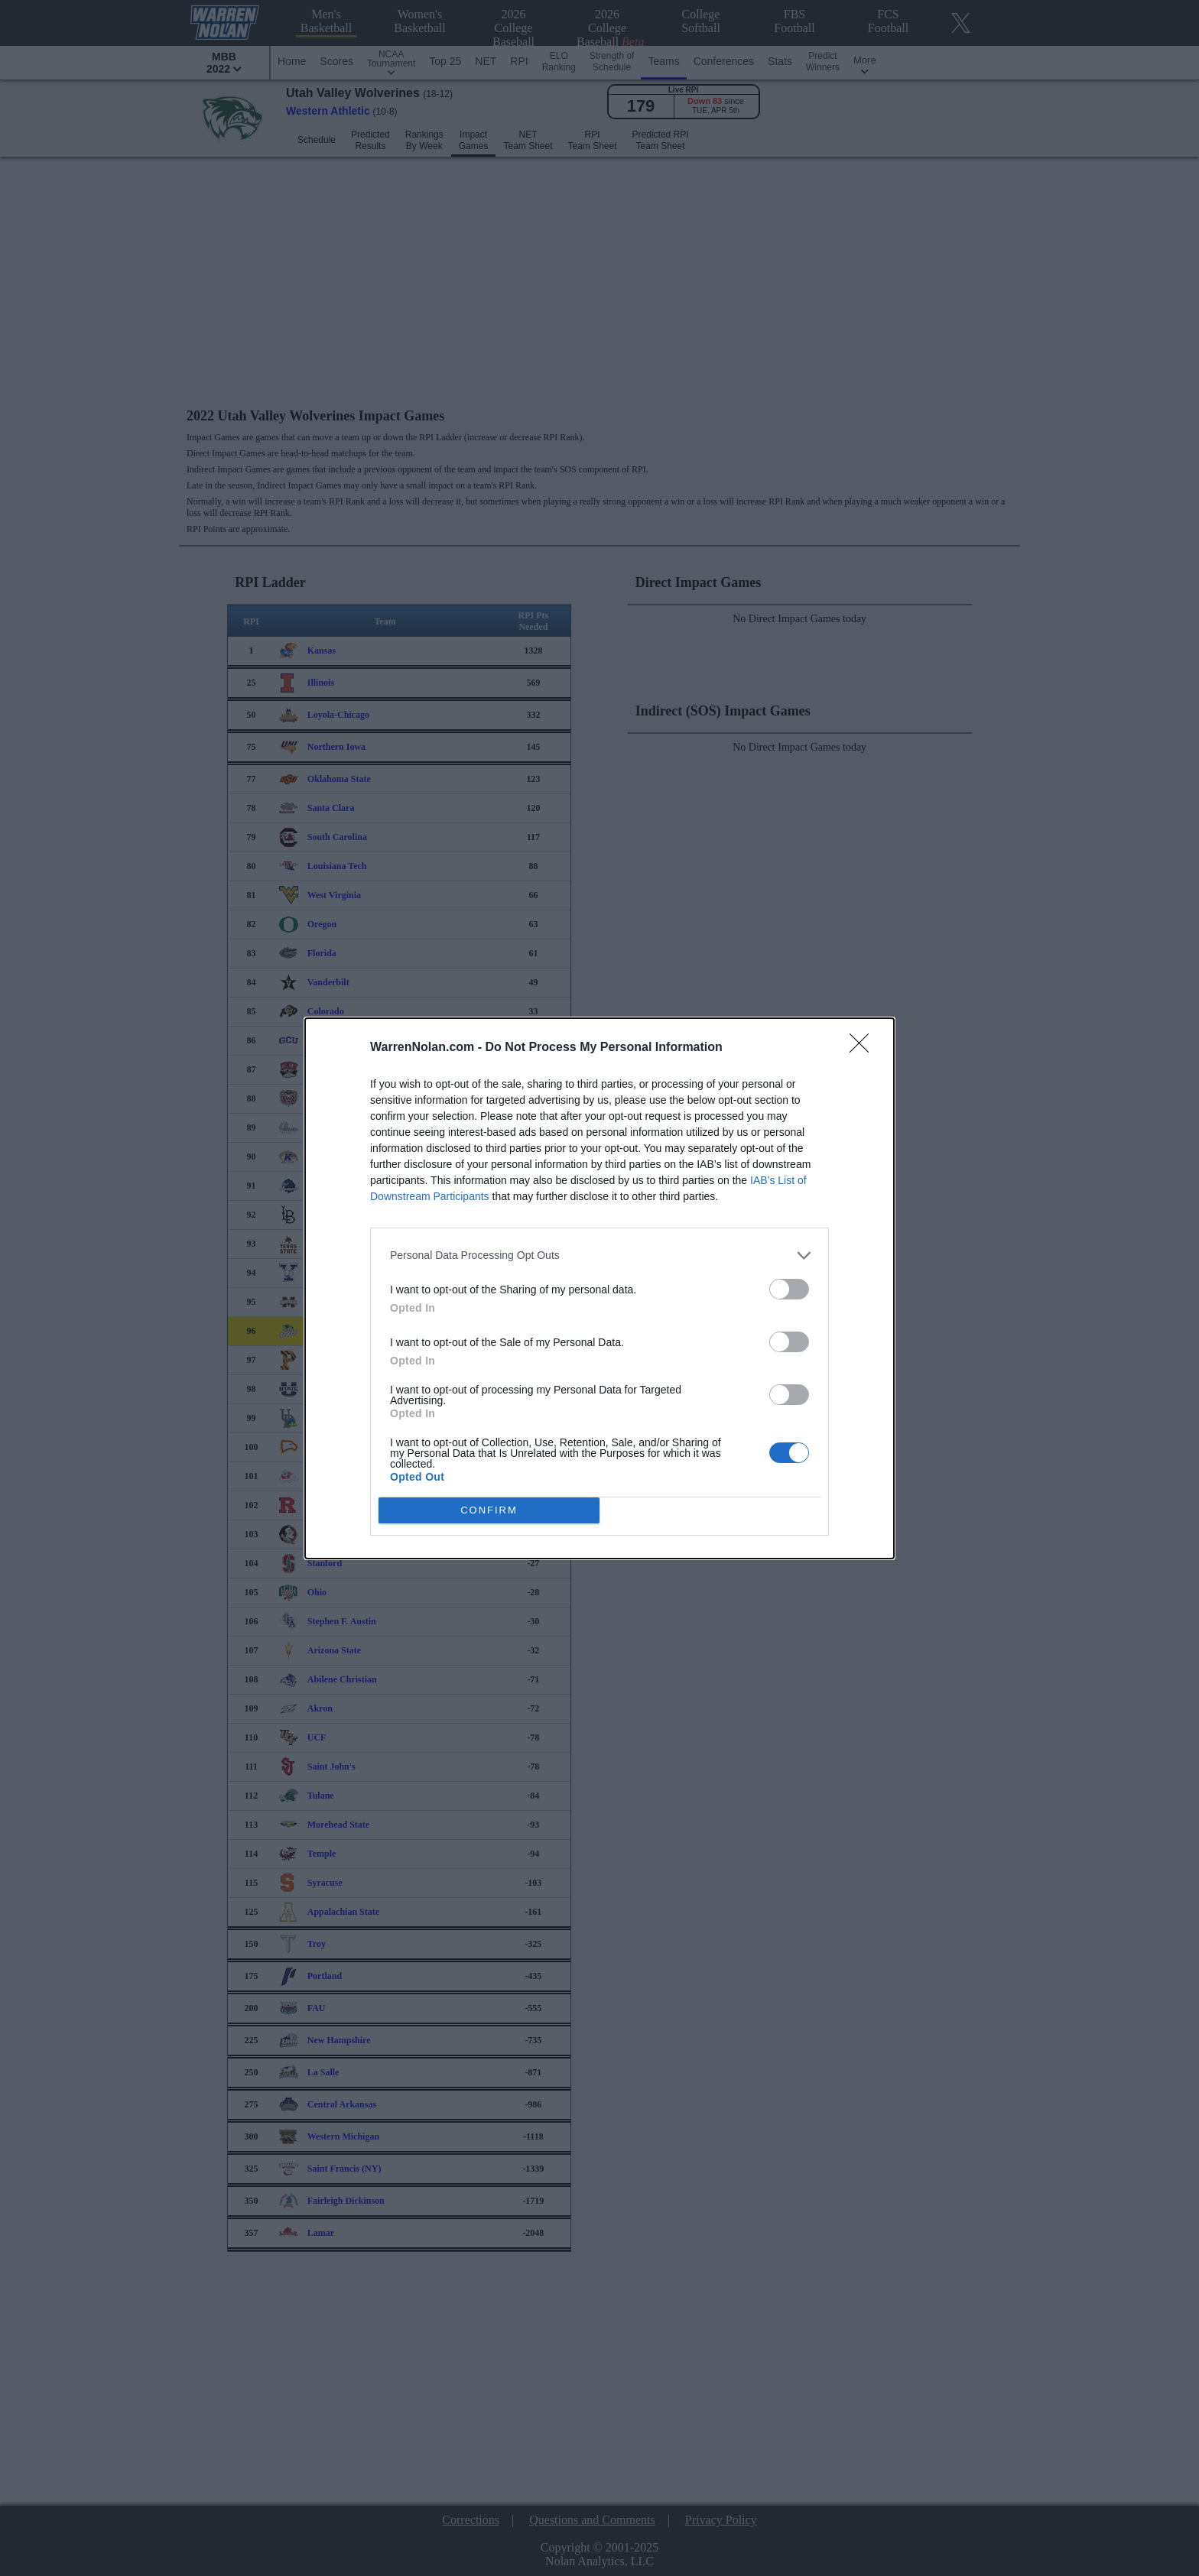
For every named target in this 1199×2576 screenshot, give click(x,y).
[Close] (864, 1047)
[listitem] (599, 1255)
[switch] (789, 1288)
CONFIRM (489, 1509)
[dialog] (599, 1287)
